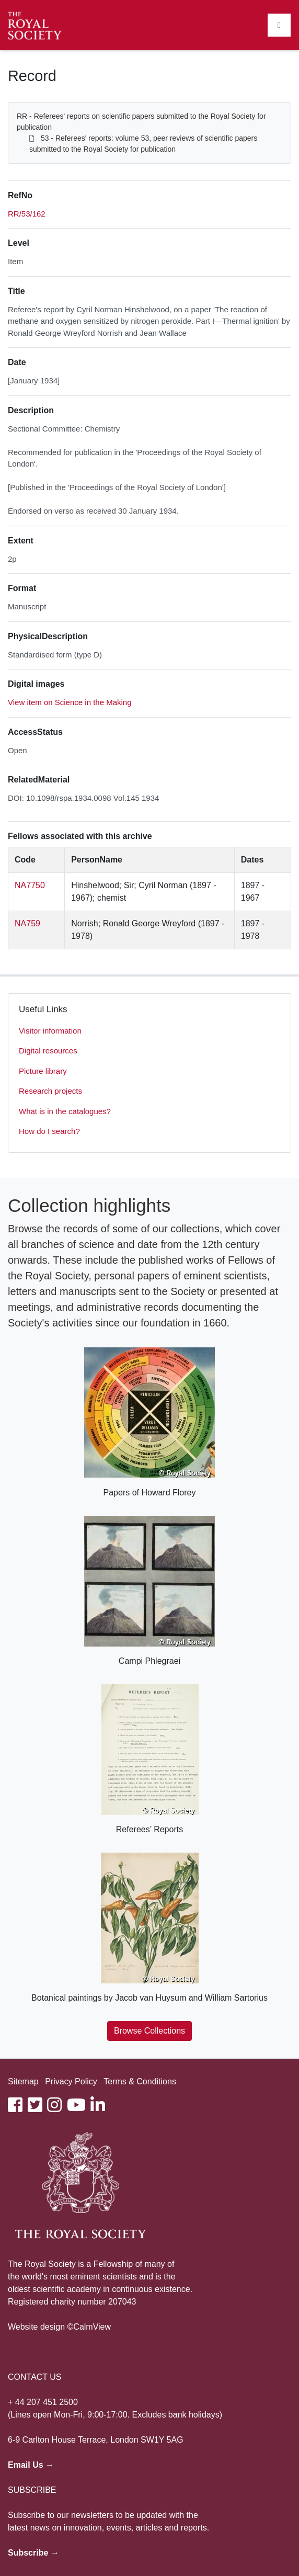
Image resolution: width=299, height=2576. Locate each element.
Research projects (50, 1090)
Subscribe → (33, 2552)
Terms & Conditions (140, 2081)
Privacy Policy (71, 2081)
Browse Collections (149, 2030)
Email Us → (31, 2464)
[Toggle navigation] (279, 25)
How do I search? (49, 1131)
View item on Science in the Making (70, 702)
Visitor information (50, 1030)
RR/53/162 (26, 213)
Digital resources (48, 1050)
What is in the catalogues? (65, 1111)
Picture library (43, 1070)
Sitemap (23, 2081)
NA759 (27, 923)
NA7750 (30, 885)
